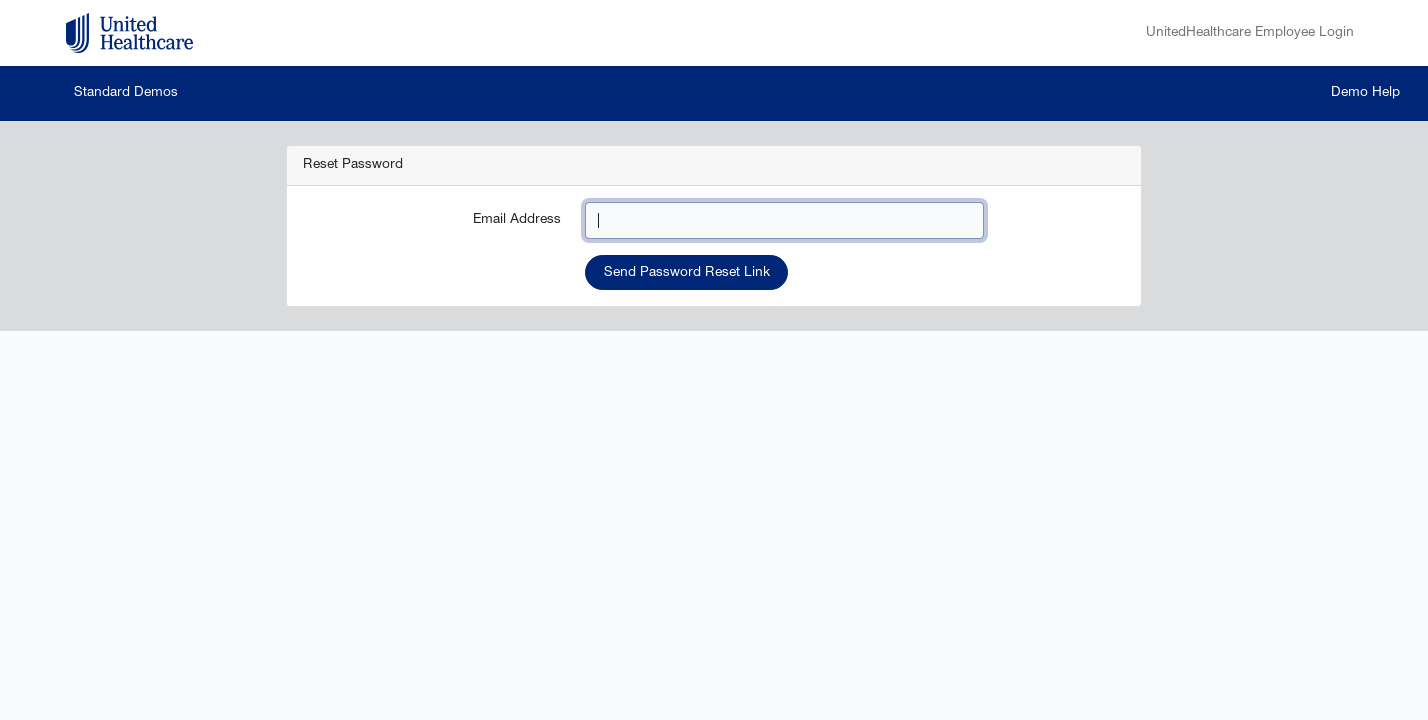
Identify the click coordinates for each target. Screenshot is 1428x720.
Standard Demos (126, 93)
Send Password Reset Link (687, 273)
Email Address (517, 220)
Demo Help (1365, 93)
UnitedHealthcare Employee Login (1250, 33)
